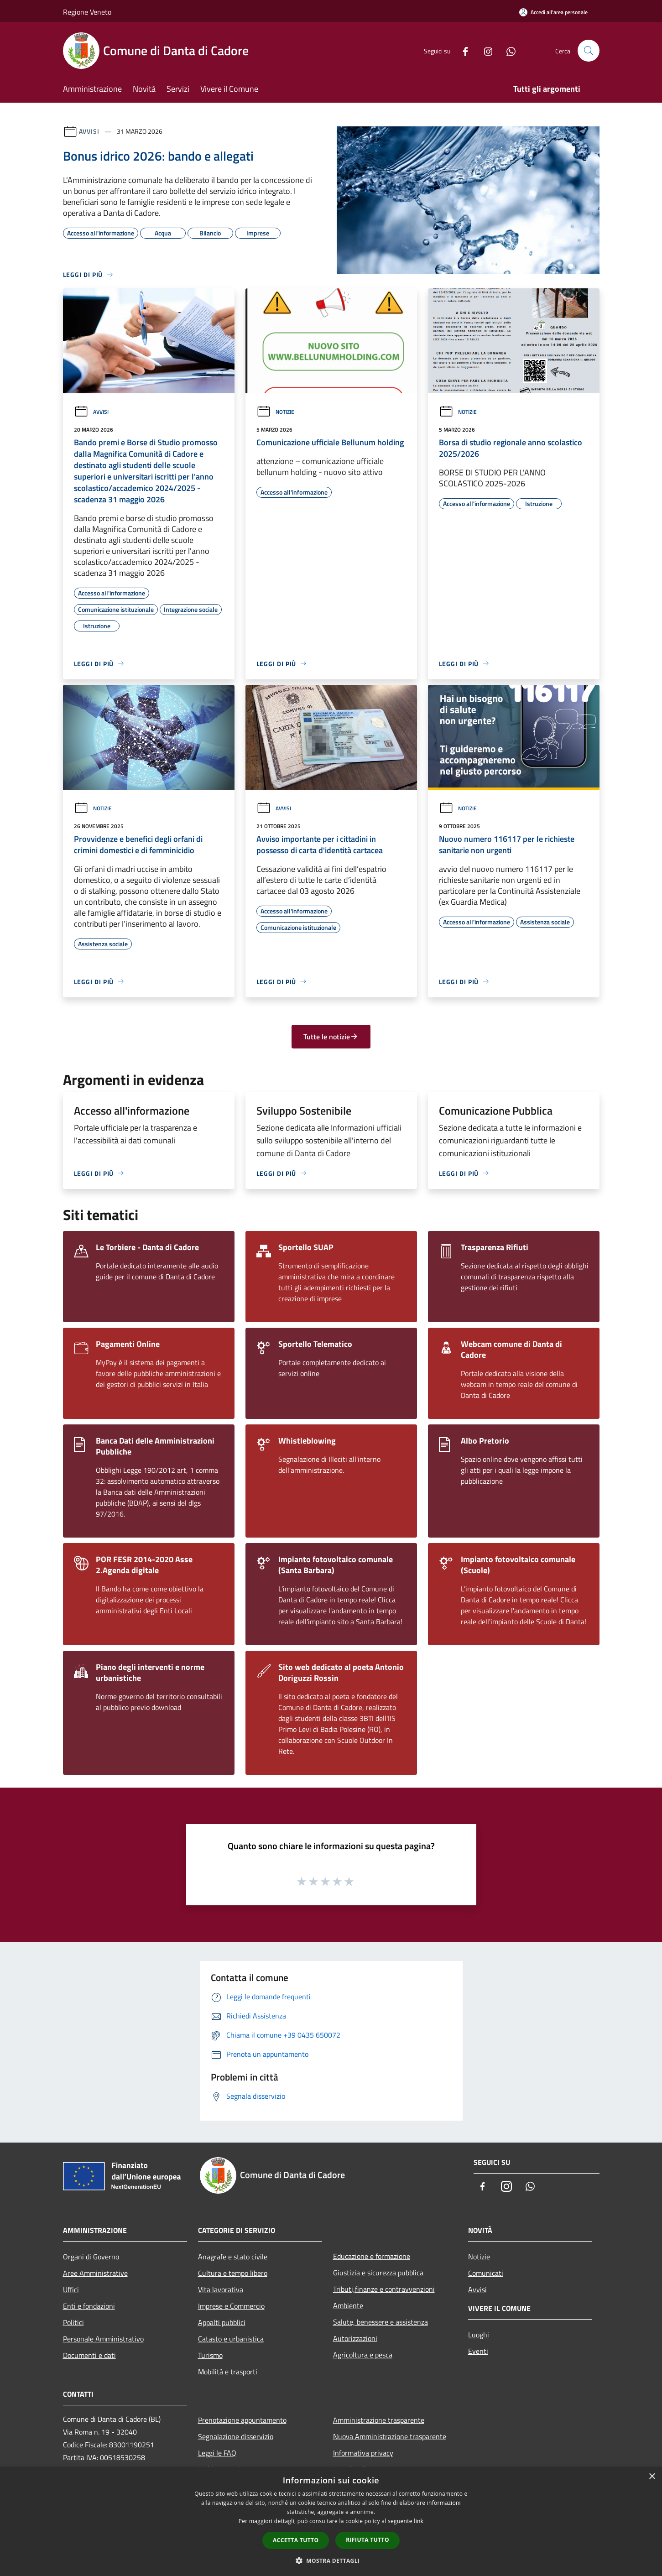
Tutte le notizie (331, 1036)
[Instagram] (484, 50)
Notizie (275, 411)
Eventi (478, 2351)
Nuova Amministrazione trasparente (389, 2436)
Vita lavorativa (220, 2289)
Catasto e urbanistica (231, 2338)
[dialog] (331, 2521)
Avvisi (89, 131)
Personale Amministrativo (103, 2338)
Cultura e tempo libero (232, 2273)
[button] (331, 2560)
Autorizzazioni (355, 2338)
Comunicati (485, 2273)
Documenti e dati (89, 2355)
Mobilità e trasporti (227, 2371)
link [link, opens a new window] (418, 2521)
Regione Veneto (87, 11)
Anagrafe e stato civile (232, 2256)
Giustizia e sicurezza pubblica (378, 2272)
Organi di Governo (91, 2256)
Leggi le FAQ (217, 2452)
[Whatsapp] (507, 50)
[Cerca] (588, 51)
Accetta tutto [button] (295, 2540)
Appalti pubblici (221, 2322)
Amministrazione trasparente (378, 2419)
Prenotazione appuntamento (242, 2419)
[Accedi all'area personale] (553, 12)
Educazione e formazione (371, 2256)
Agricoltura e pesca (362, 2354)
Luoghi (478, 2334)
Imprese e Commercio (231, 2305)
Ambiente (348, 2305)
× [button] (651, 2476)
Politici (73, 2322)
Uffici (71, 2289)
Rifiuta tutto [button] (367, 2540)
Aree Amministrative (95, 2273)
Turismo (210, 2355)
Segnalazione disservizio (235, 2436)
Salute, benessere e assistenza (380, 2321)
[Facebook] (462, 50)
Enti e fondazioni (89, 2305)
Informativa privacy (363, 2452)
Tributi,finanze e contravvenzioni (384, 2289)
